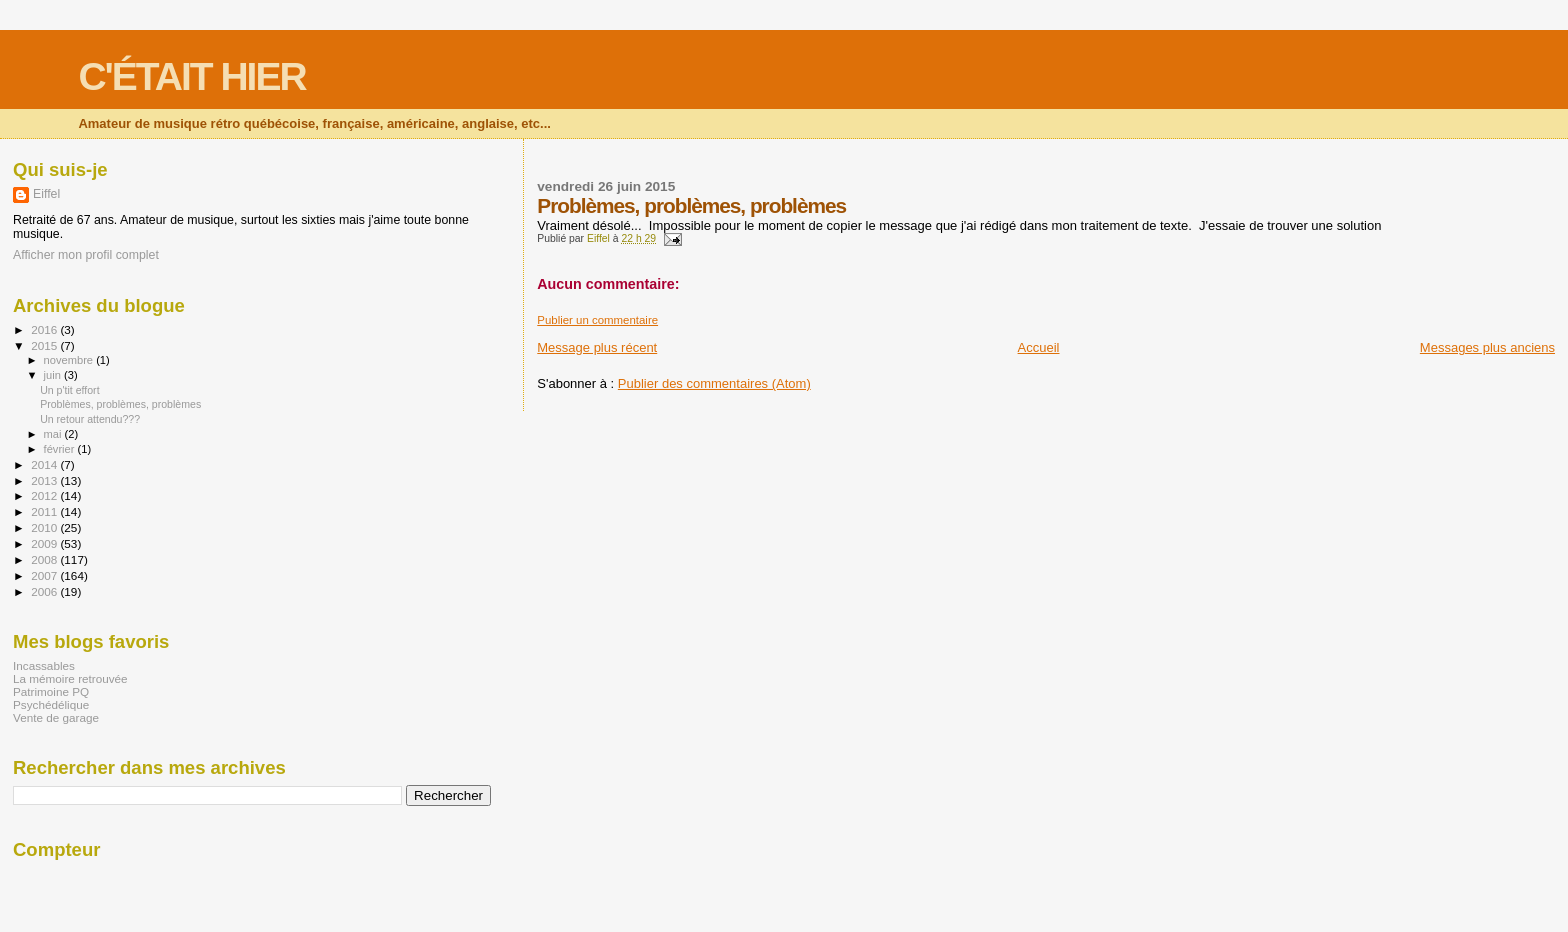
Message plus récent (597, 347)
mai (54, 434)
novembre (70, 360)
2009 (45, 543)
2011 (45, 511)
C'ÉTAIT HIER (191, 76)
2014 (45, 464)
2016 (45, 329)
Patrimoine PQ (51, 691)
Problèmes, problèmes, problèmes (120, 404)
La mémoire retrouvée (70, 678)
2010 (45, 527)
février (61, 449)
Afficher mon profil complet (86, 255)
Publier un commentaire (597, 320)
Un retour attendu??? (90, 419)
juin (54, 375)
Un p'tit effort (69, 390)
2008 (45, 559)
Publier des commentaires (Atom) (714, 383)
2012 (45, 495)
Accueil (1039, 347)
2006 (45, 591)
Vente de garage (56, 717)
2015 (45, 345)
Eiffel (46, 194)
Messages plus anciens (1487, 347)
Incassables (44, 665)
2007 (45, 575)
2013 (45, 480)
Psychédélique (51, 704)
